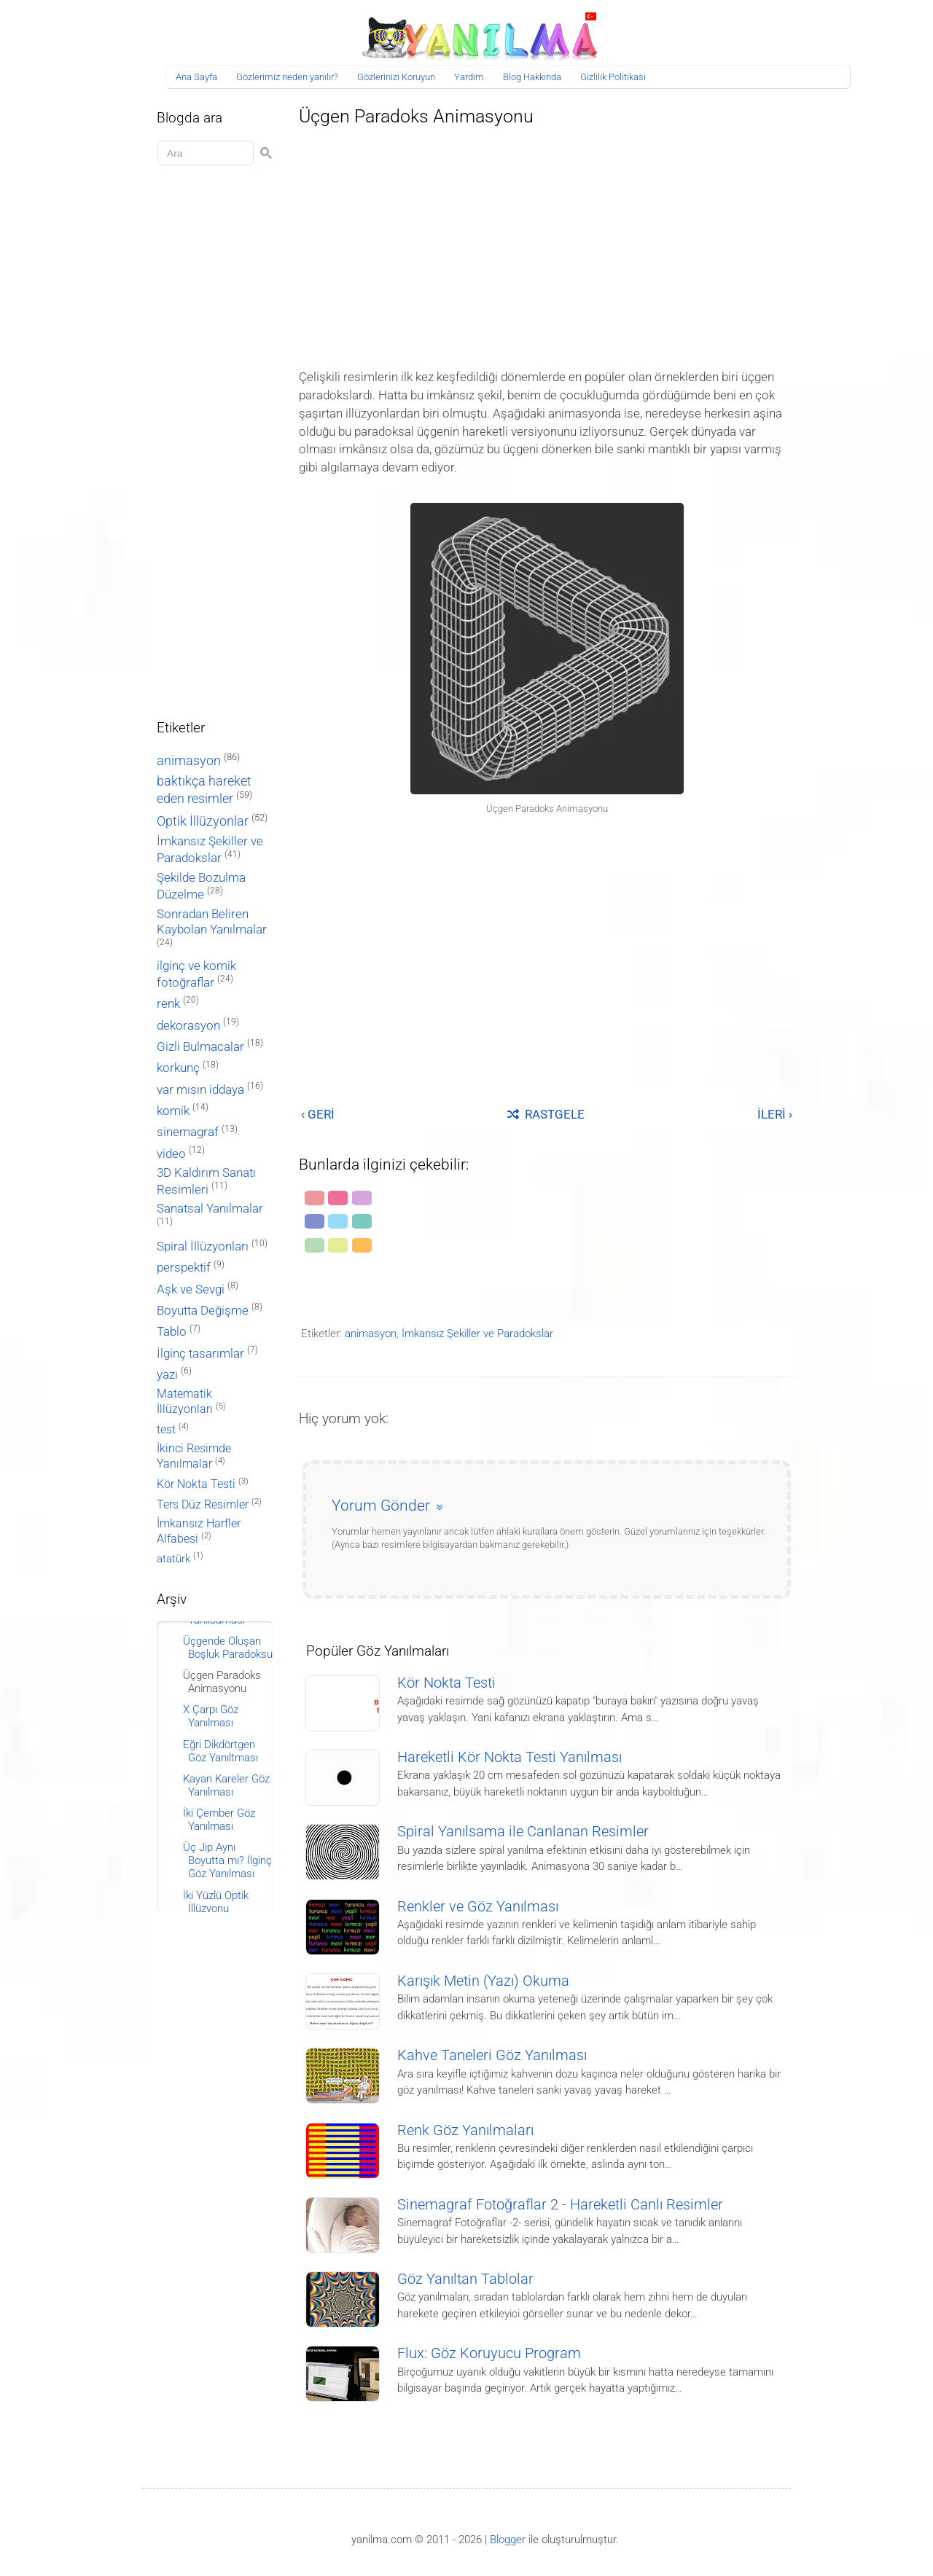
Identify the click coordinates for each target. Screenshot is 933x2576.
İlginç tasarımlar (200, 1354)
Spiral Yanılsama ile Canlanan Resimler (523, 1831)
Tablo (172, 1332)
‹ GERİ (318, 1114)
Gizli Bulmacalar (200, 1046)
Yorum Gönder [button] (381, 1505)
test (166, 1429)
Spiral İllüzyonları (203, 1246)
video (171, 1154)
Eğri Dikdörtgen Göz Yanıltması (220, 1751)
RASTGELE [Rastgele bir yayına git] (546, 1114)
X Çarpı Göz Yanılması (210, 1716)
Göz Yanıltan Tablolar (465, 2279)
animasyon (371, 1333)
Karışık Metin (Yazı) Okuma (483, 1981)
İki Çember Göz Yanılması (219, 1819)
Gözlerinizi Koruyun (396, 76)
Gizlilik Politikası (613, 76)
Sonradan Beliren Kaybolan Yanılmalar (212, 921)
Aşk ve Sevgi (191, 1289)
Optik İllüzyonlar (203, 821)
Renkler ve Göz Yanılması (477, 1906)
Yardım (469, 76)
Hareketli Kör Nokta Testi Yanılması (509, 1757)
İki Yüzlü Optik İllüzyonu (216, 1902)
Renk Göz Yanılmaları (465, 2130)
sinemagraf (188, 1132)
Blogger (508, 2539)
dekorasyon (188, 1025)
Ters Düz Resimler (203, 1504)
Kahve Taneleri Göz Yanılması (492, 2055)
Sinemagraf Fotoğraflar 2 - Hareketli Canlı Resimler (560, 2204)
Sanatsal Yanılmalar (210, 1208)
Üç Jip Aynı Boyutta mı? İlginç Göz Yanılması (227, 1860)
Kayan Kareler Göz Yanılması (226, 1785)
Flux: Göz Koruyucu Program (489, 2353)
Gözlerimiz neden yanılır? (287, 76)
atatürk (173, 1558)
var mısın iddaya (200, 1090)
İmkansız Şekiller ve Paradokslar (477, 1333)
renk (168, 1003)
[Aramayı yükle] (208, 153)
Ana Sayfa (196, 76)
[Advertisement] (547, 243)
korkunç (178, 1067)
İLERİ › (774, 1114)
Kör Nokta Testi (446, 1683)
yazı (167, 1375)
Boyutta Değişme (203, 1311)
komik (173, 1111)
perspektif (184, 1268)
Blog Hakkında (532, 76)
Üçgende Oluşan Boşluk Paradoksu (228, 1648)
